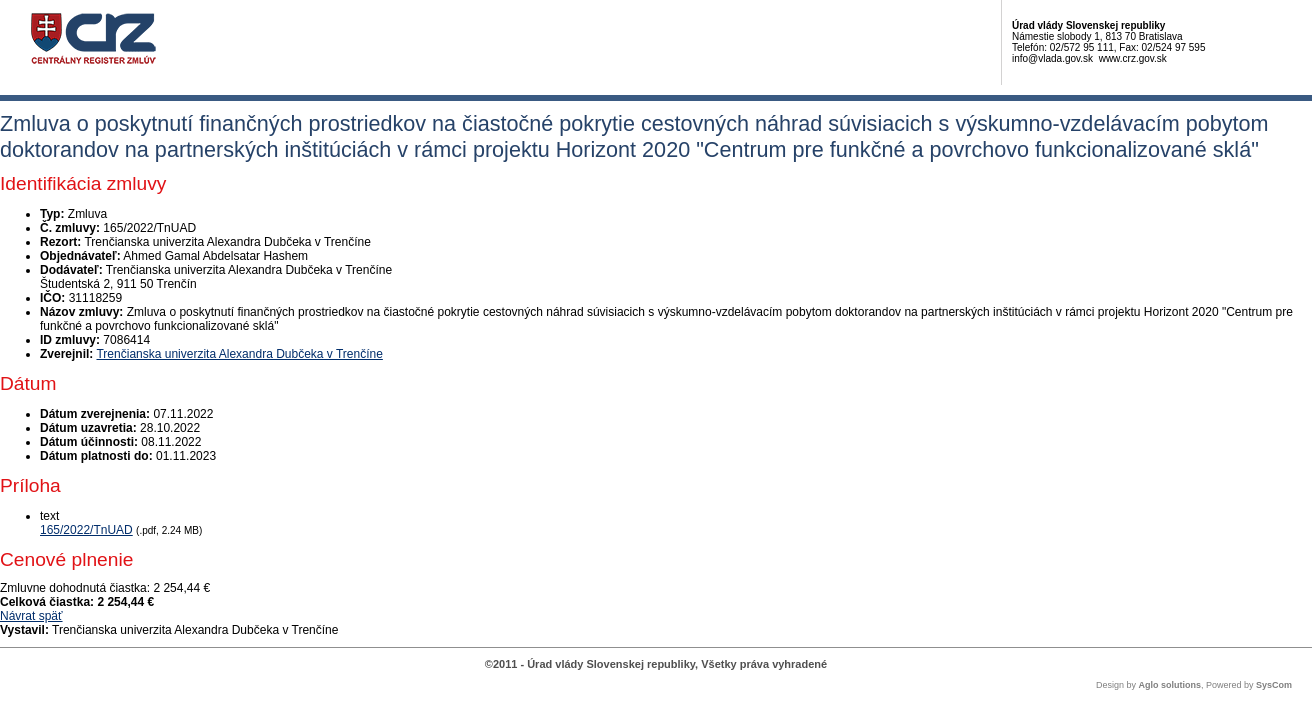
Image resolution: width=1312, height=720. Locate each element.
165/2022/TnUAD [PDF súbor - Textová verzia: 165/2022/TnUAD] (86, 530)
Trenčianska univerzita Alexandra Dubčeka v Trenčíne (239, 354)
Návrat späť (31, 616)
